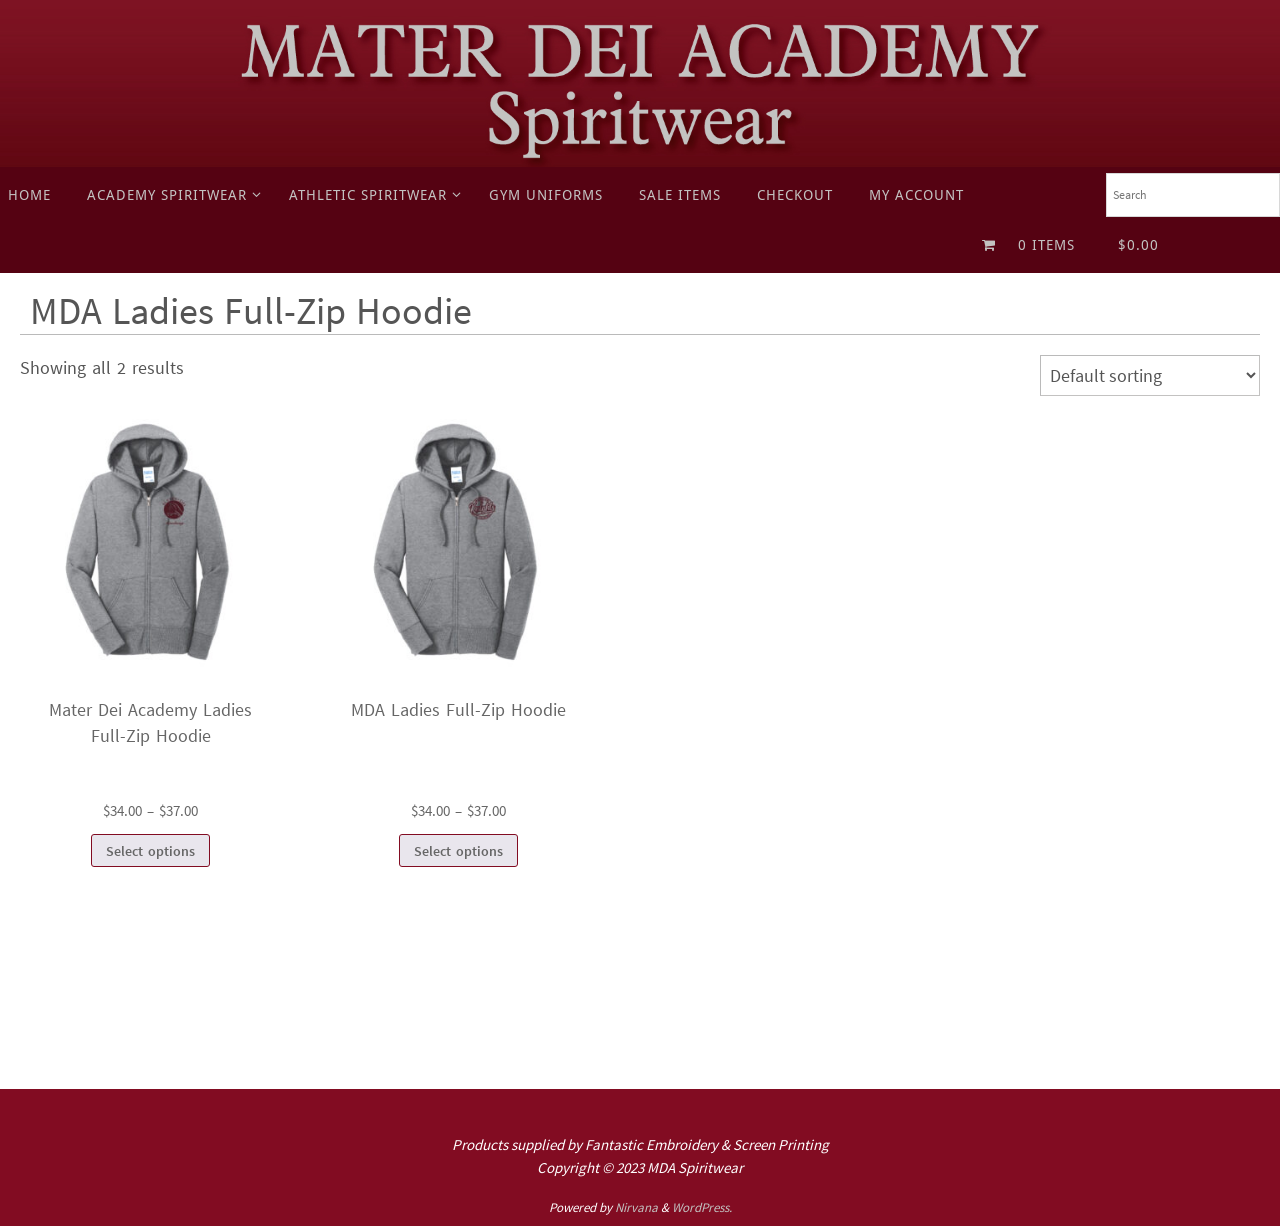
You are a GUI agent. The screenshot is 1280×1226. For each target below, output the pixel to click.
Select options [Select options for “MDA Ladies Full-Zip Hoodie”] (458, 851)
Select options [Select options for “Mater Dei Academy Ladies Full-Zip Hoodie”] (150, 851)
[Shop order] (1150, 375)
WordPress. (702, 1207)
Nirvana (636, 1207)
